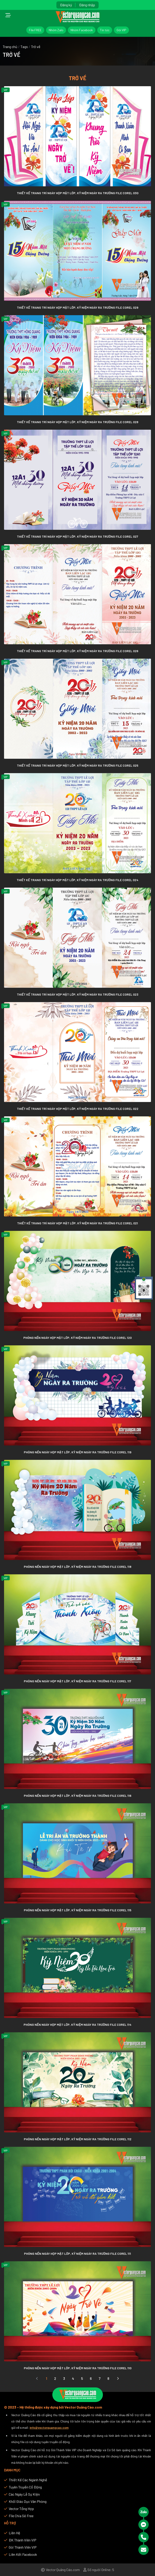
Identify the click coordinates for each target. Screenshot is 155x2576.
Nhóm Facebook (82, 30)
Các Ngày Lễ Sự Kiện (22, 2494)
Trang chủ (10, 46)
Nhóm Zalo (56, 30)
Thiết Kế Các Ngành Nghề (25, 2480)
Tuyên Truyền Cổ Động (23, 2487)
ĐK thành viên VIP (20, 2540)
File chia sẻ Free (18, 2516)
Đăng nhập (87, 5)
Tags (24, 46)
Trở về (35, 46)
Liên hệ (12, 2533)
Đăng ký (66, 5)
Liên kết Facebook (20, 2554)
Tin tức (104, 30)
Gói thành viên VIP (20, 2547)
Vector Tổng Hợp (19, 2508)
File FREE (35, 30)
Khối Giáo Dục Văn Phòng (25, 2501)
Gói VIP (121, 30)
